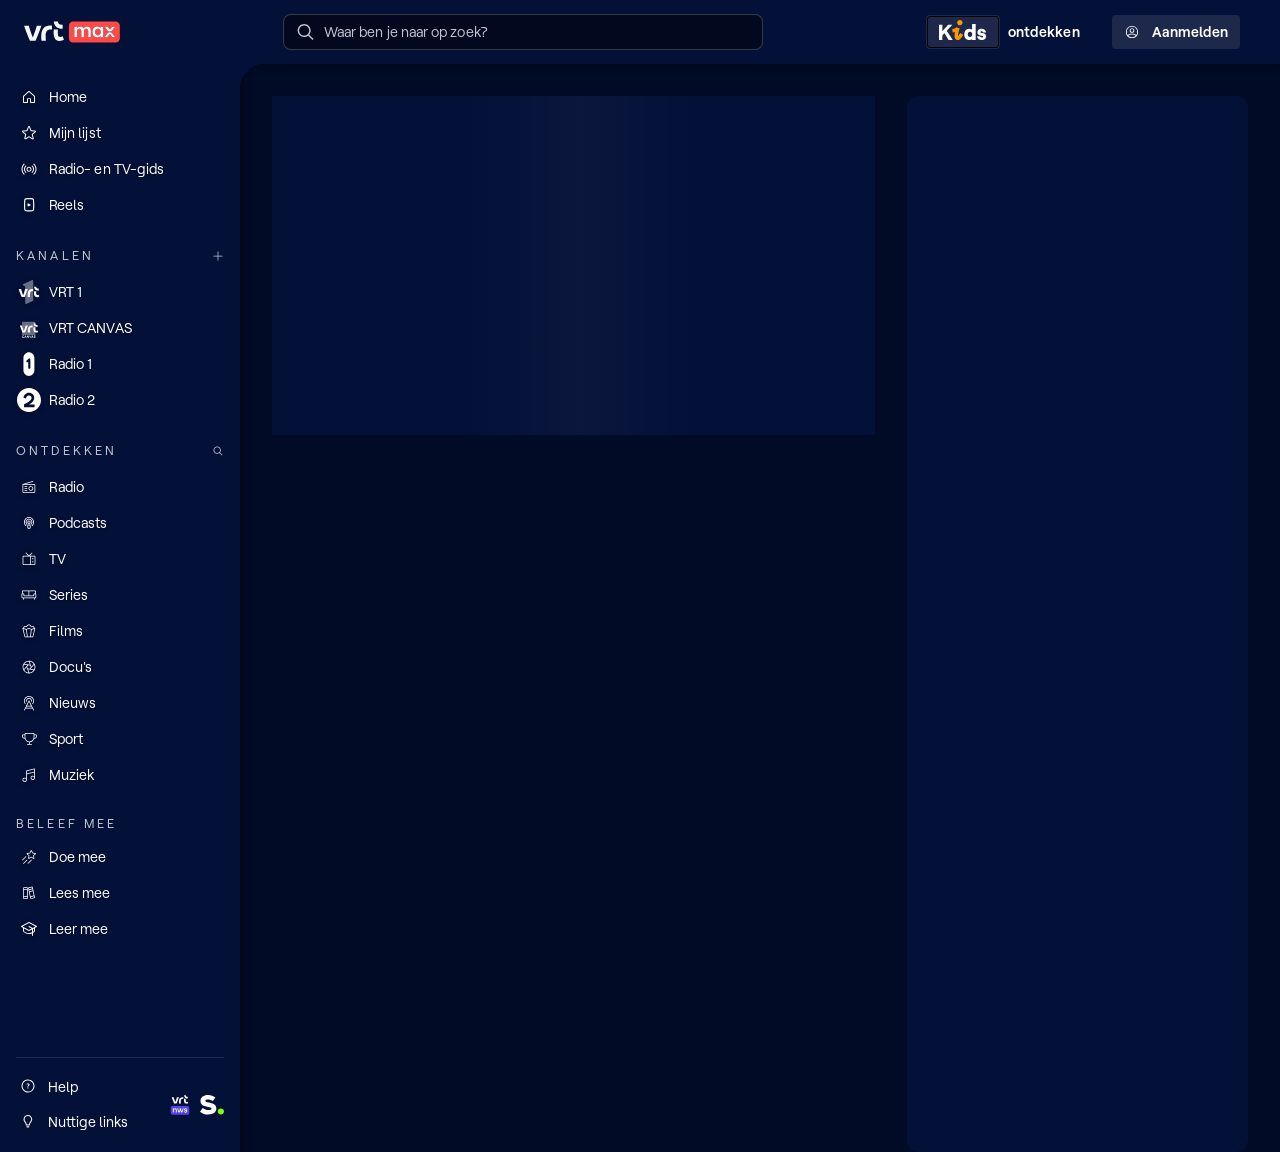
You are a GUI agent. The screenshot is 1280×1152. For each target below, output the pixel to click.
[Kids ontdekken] (1007, 32)
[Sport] (120, 739)
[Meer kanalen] (218, 256)
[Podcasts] (120, 523)
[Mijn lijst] (120, 133)
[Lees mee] (120, 893)
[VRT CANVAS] (120, 328)
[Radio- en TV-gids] (120, 169)
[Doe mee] (120, 857)
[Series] (120, 595)
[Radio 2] (120, 400)
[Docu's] (120, 667)
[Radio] (120, 487)
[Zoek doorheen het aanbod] (218, 451)
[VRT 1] (120, 292)
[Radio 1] (120, 364)
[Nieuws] (120, 703)
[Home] (120, 97)
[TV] (120, 559)
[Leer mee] (120, 929)
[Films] (120, 631)
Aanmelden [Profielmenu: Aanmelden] (1176, 32)
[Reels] (120, 205)
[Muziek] (120, 775)
